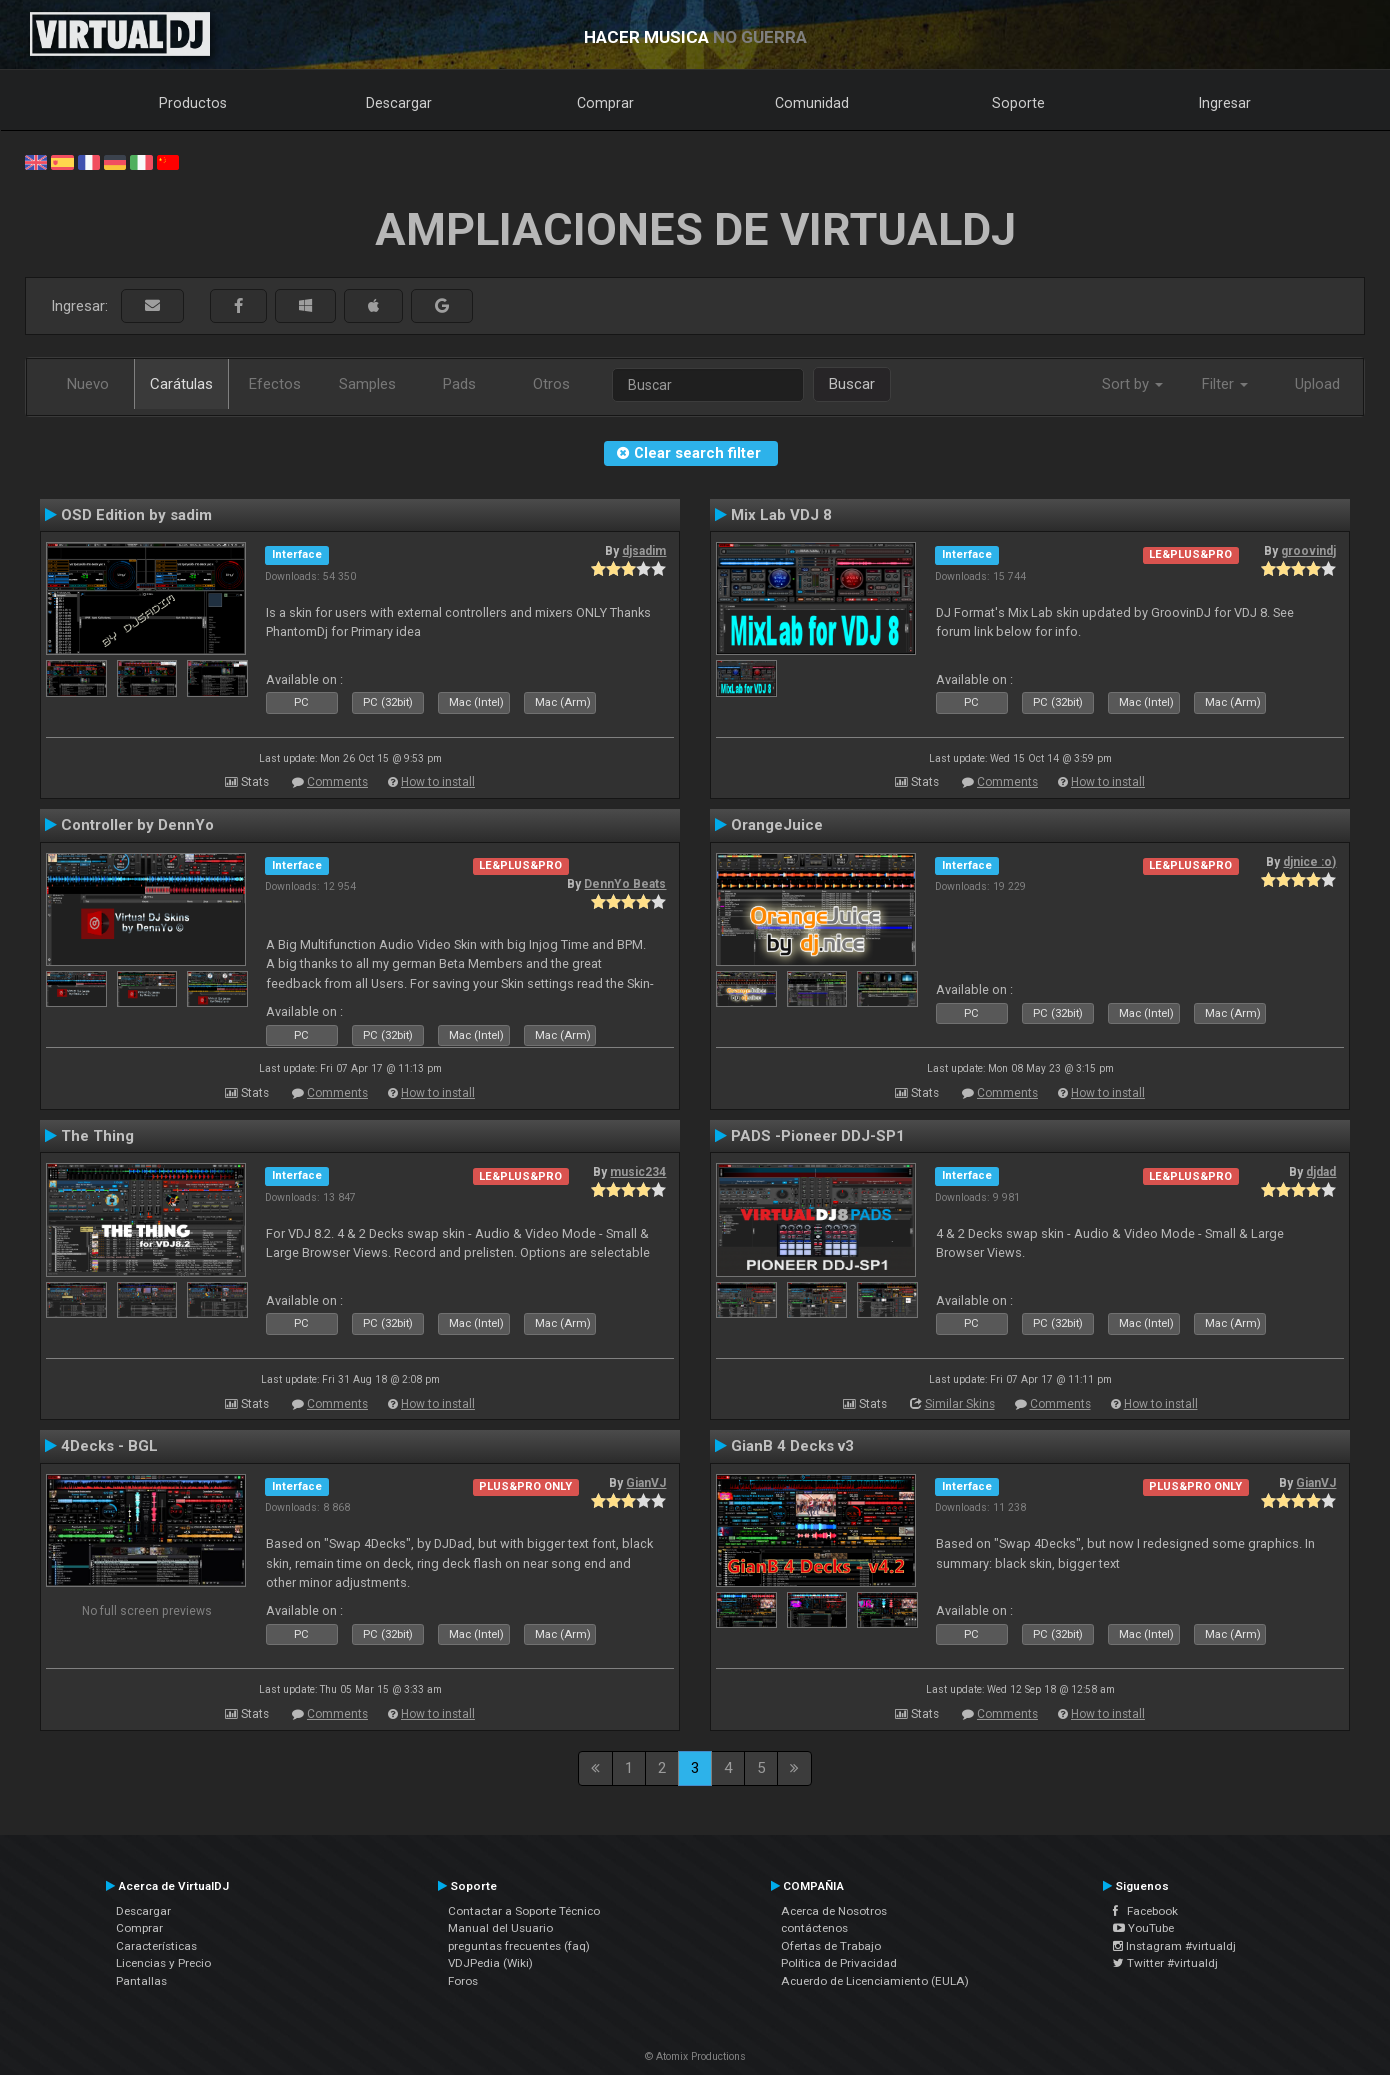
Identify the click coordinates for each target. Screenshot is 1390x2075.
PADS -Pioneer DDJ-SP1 (818, 1136)
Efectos (275, 384)
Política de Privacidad (839, 1963)
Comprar (605, 103)
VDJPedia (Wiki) (490, 1963)
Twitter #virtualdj (1165, 1963)
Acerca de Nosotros (834, 1911)
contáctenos (814, 1928)
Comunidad (812, 103)
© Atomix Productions (695, 2056)
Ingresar (1225, 103)
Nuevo (88, 384)
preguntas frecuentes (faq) (519, 1946)
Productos (193, 103)
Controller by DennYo (137, 825)
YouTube (1143, 1928)
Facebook (1145, 1911)
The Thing (97, 1136)
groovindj (1308, 551)
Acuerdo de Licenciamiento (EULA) (875, 1981)
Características (156, 1946)
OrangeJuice (777, 825)
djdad (1321, 1172)
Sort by (1132, 384)
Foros (463, 1981)
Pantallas (141, 1981)
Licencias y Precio (163, 1963)
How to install (438, 782)
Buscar (852, 384)
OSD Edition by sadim (136, 515)
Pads (459, 384)
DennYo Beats (625, 884)
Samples (367, 384)
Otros (551, 384)
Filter (1225, 384)
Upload (1317, 384)
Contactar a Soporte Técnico (524, 1911)
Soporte (1018, 103)
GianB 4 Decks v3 (792, 1446)
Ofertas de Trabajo (831, 1946)
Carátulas (181, 384)
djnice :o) (1309, 862)
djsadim (644, 551)
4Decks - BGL (109, 1446)
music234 (638, 1172)
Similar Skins (960, 1404)
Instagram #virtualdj (1174, 1946)
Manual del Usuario (500, 1928)
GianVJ (646, 1483)
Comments (337, 782)
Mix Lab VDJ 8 (781, 515)
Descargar (399, 103)
